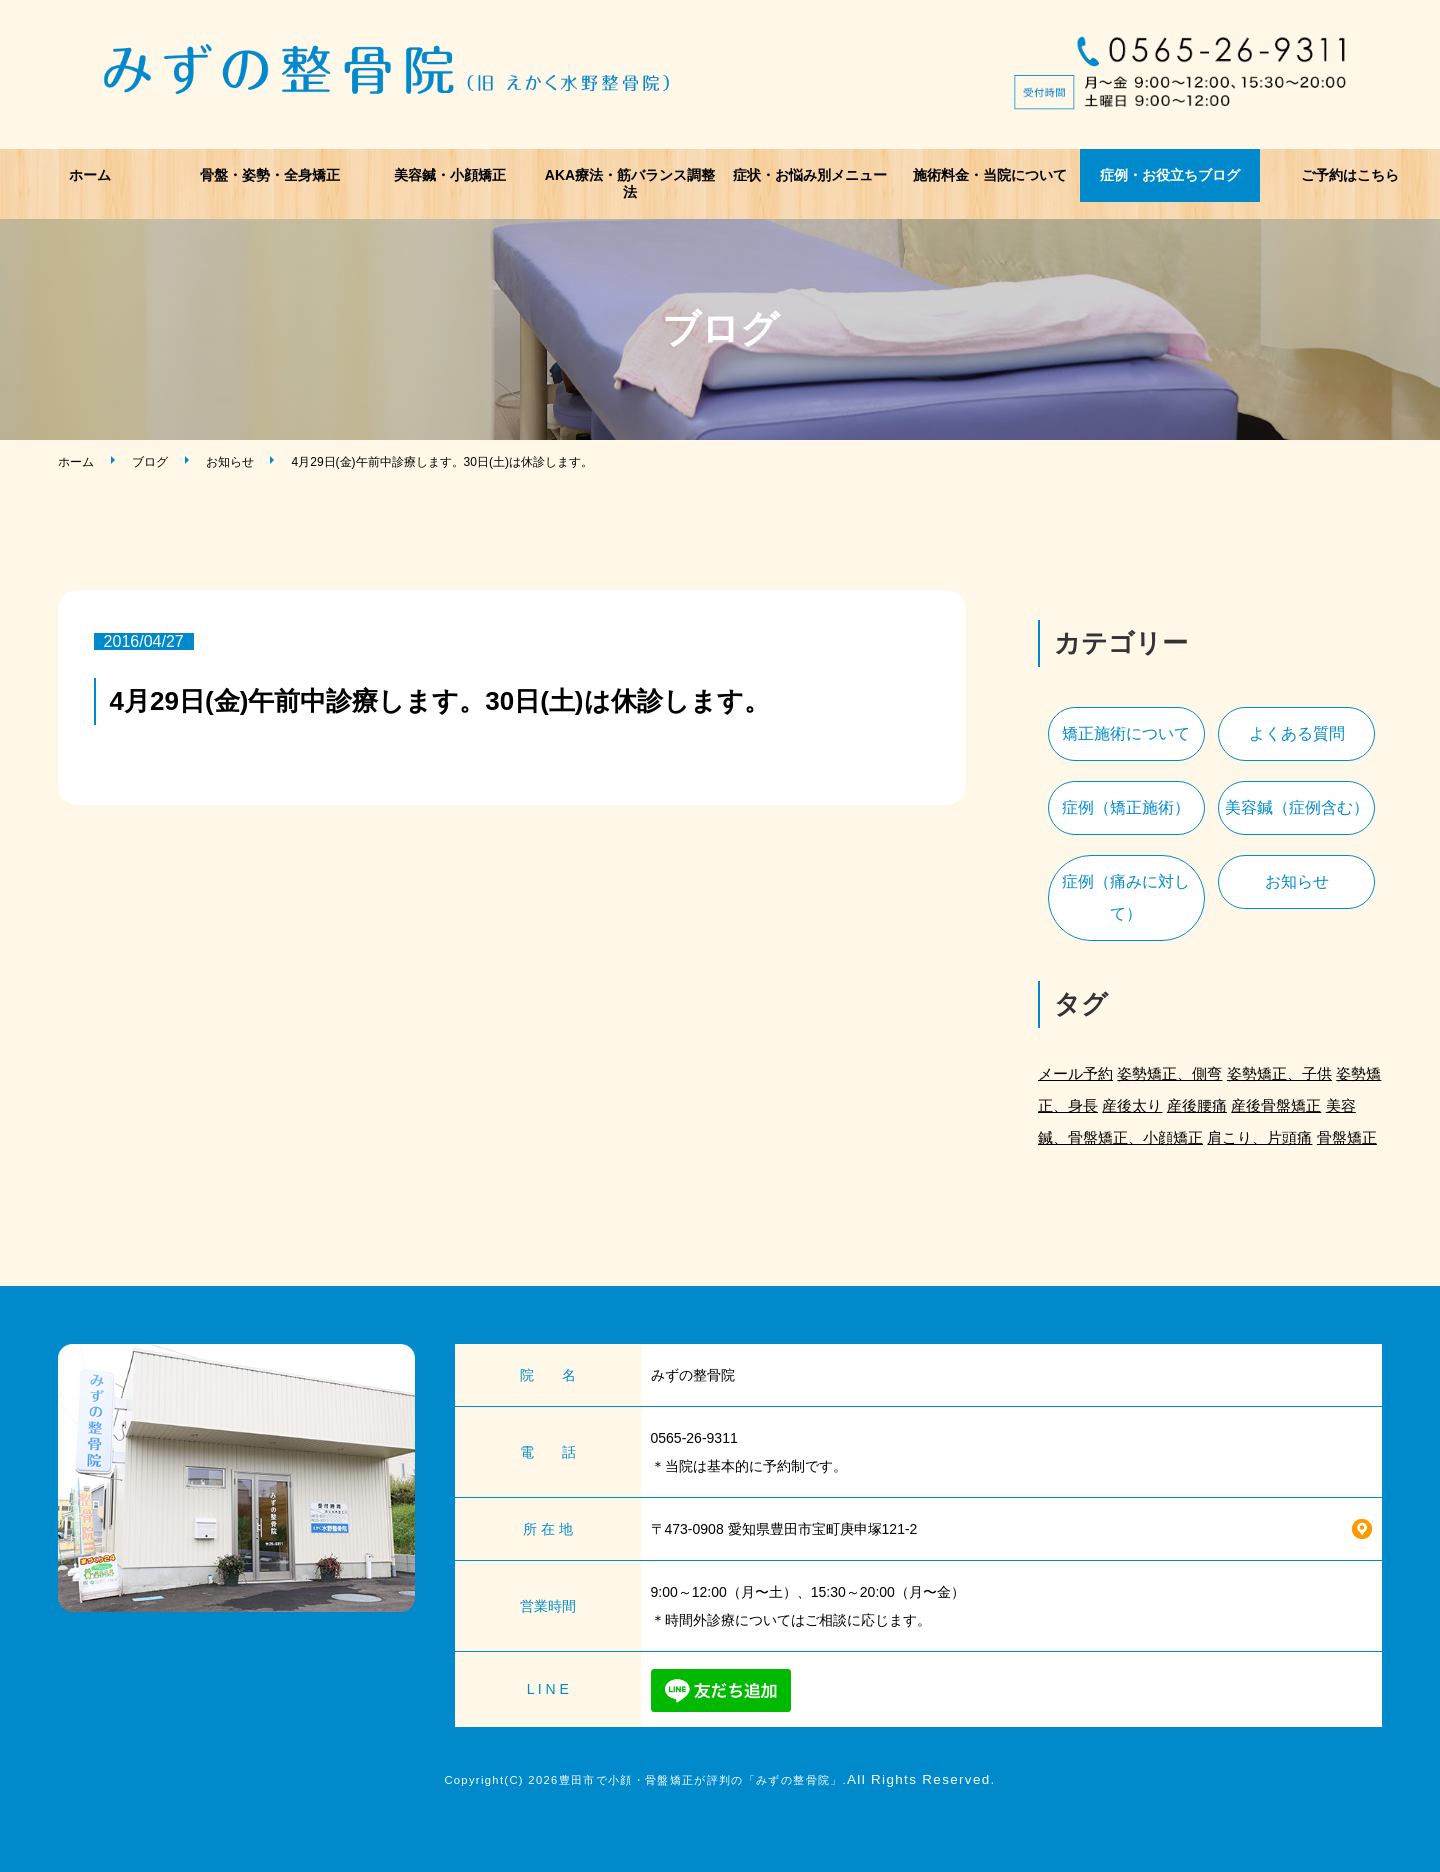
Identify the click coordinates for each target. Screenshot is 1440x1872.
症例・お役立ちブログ (1170, 175)
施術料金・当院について (990, 175)
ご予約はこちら (1350, 175)
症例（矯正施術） (1126, 807)
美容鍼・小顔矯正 (450, 175)
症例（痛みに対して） (1126, 897)
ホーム (90, 175)
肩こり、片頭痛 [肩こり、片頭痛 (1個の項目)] (1259, 1137)
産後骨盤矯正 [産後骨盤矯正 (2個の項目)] (1276, 1105)
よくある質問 (1297, 733)
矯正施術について (1126, 733)
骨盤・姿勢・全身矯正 (270, 175)
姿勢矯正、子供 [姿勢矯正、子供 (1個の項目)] (1279, 1073)
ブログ (150, 462)
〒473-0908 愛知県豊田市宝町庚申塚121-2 (784, 1529)
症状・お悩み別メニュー (810, 175)
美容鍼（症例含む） (1297, 807)
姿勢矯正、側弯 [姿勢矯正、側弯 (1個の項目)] (1169, 1073)
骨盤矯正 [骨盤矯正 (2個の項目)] (1347, 1137)
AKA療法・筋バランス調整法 (630, 183)
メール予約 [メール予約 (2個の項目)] (1075, 1073)
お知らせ (230, 462)
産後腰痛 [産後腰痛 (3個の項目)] (1197, 1105)
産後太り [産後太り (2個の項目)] (1132, 1105)
